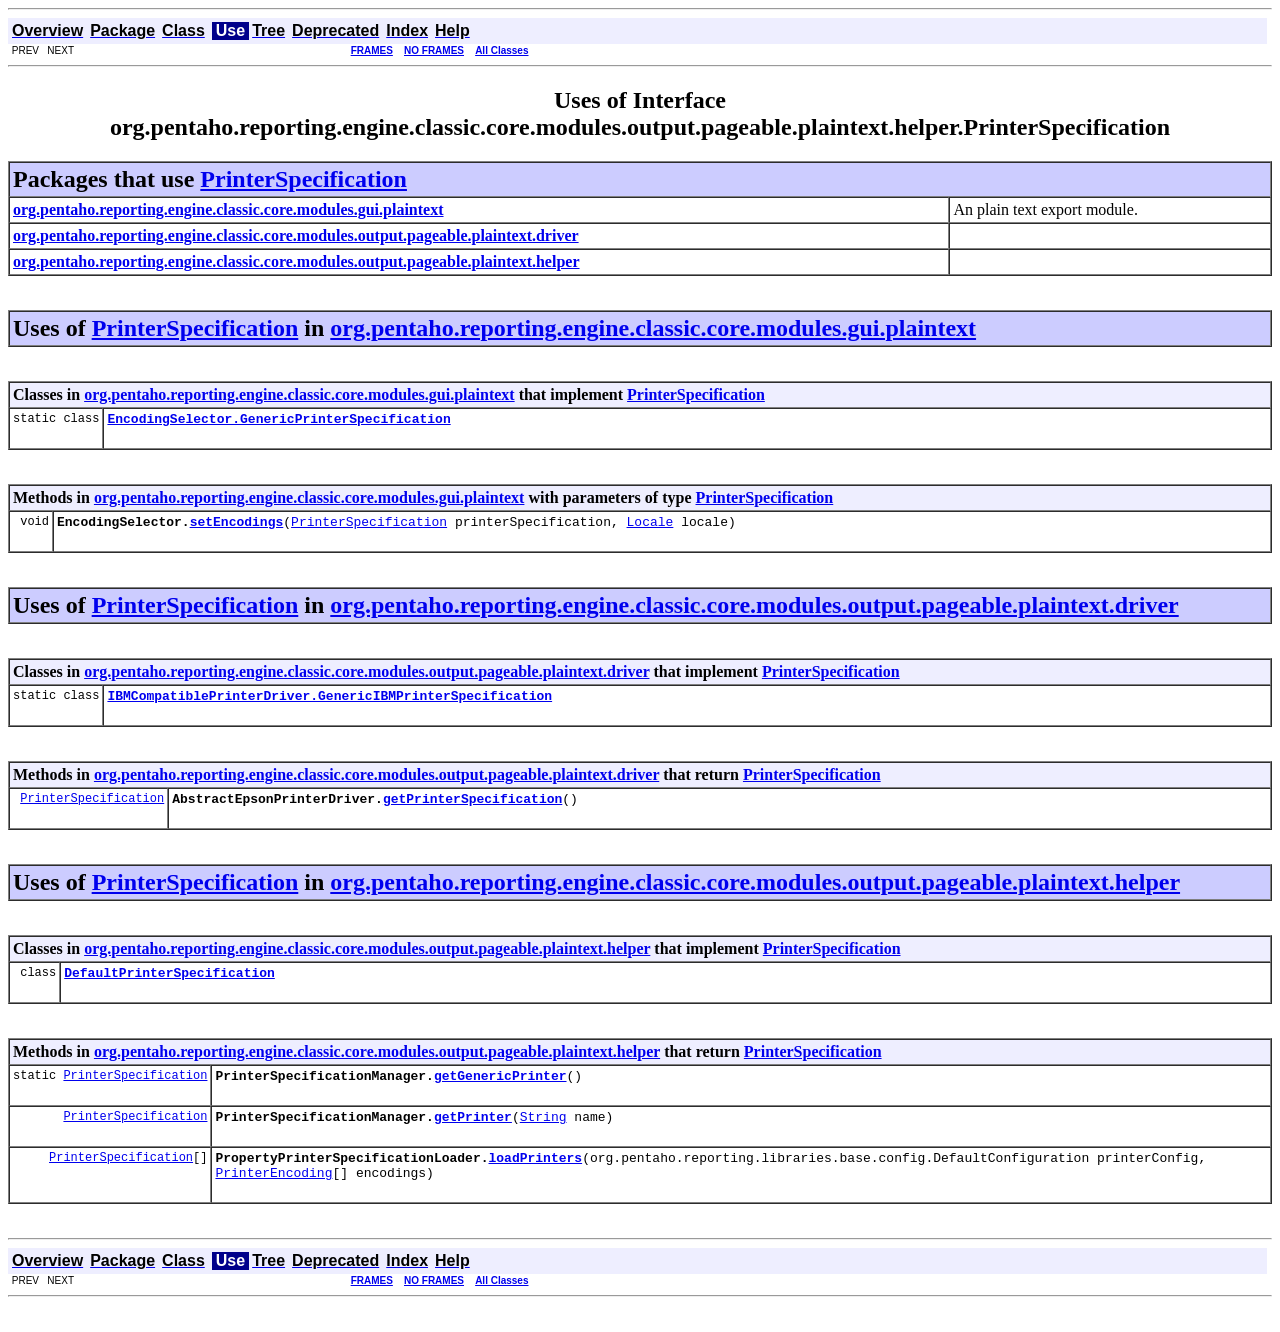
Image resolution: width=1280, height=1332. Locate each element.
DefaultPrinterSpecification (169, 987)
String (543, 1137)
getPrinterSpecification (472, 810)
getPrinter (473, 1137)
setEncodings (237, 527)
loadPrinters (535, 1181)
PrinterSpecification (303, 179)
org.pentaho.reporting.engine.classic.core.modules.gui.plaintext (653, 328)
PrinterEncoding (273, 1199)
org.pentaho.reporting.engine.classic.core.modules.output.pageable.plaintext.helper (755, 894)
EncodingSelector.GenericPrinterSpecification (278, 421)
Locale (649, 527)
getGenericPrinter (500, 1093)
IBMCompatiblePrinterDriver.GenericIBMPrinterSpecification (329, 704)
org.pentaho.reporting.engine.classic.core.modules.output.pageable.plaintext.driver (754, 611)
